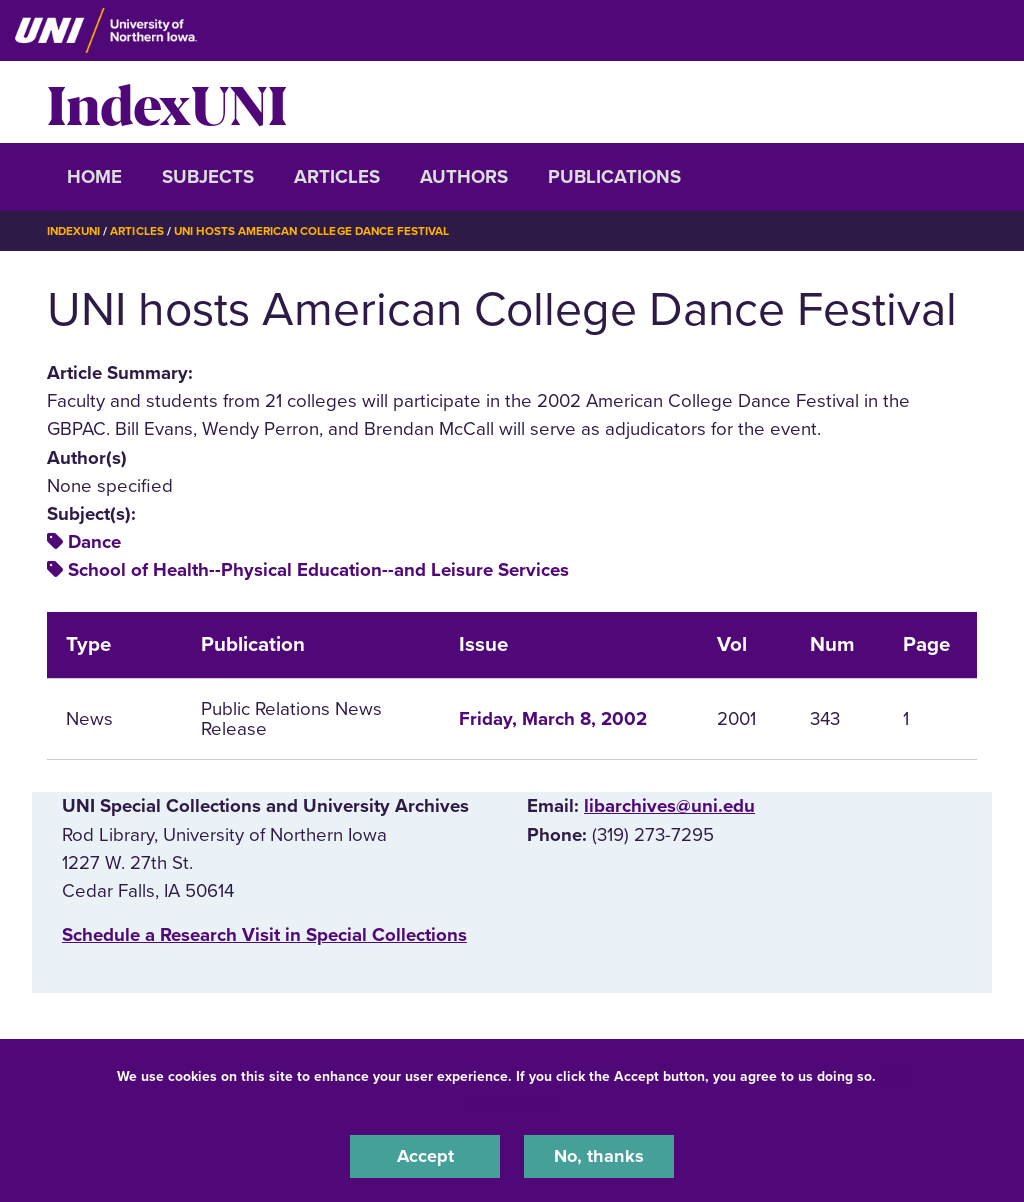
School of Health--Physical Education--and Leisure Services (318, 570)
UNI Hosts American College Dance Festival (320, 231)
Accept (425, 1156)
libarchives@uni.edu (669, 806)
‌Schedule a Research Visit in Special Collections (264, 935)
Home (94, 177)
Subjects (208, 177)
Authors (464, 177)
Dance (94, 542)
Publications (614, 177)
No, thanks (599, 1156)
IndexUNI (167, 102)
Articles (337, 177)
